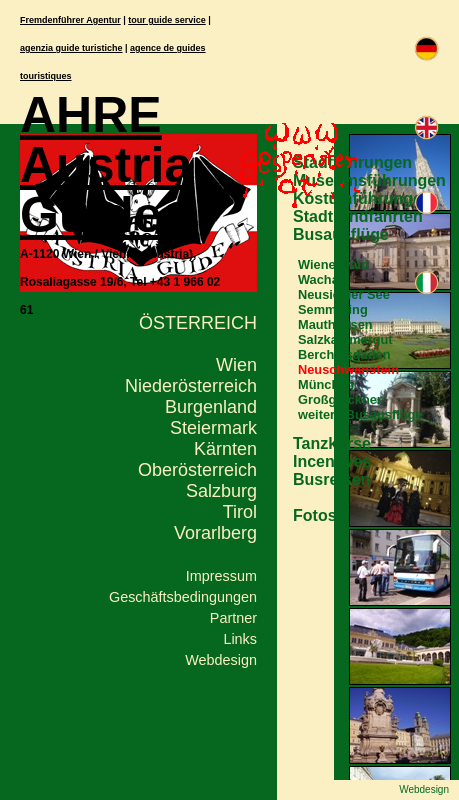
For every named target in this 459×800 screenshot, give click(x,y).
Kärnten (225, 449)
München (326, 384)
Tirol (240, 512)
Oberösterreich (197, 470)
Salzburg (221, 491)
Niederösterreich (191, 386)
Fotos (315, 515)
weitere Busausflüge (360, 414)
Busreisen (331, 479)
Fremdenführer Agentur (70, 20)
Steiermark (213, 428)
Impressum (221, 576)
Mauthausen (335, 324)
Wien (236, 365)
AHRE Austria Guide (106, 165)
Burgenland (211, 407)
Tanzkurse (332, 443)
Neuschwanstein (348, 369)
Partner (233, 618)
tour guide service (167, 20)
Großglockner (340, 399)
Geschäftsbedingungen (183, 597)
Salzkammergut (345, 339)
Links (240, 639)
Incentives (332, 461)
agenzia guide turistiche (71, 48)
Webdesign (221, 660)
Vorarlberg (215, 533)
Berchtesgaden (344, 354)
